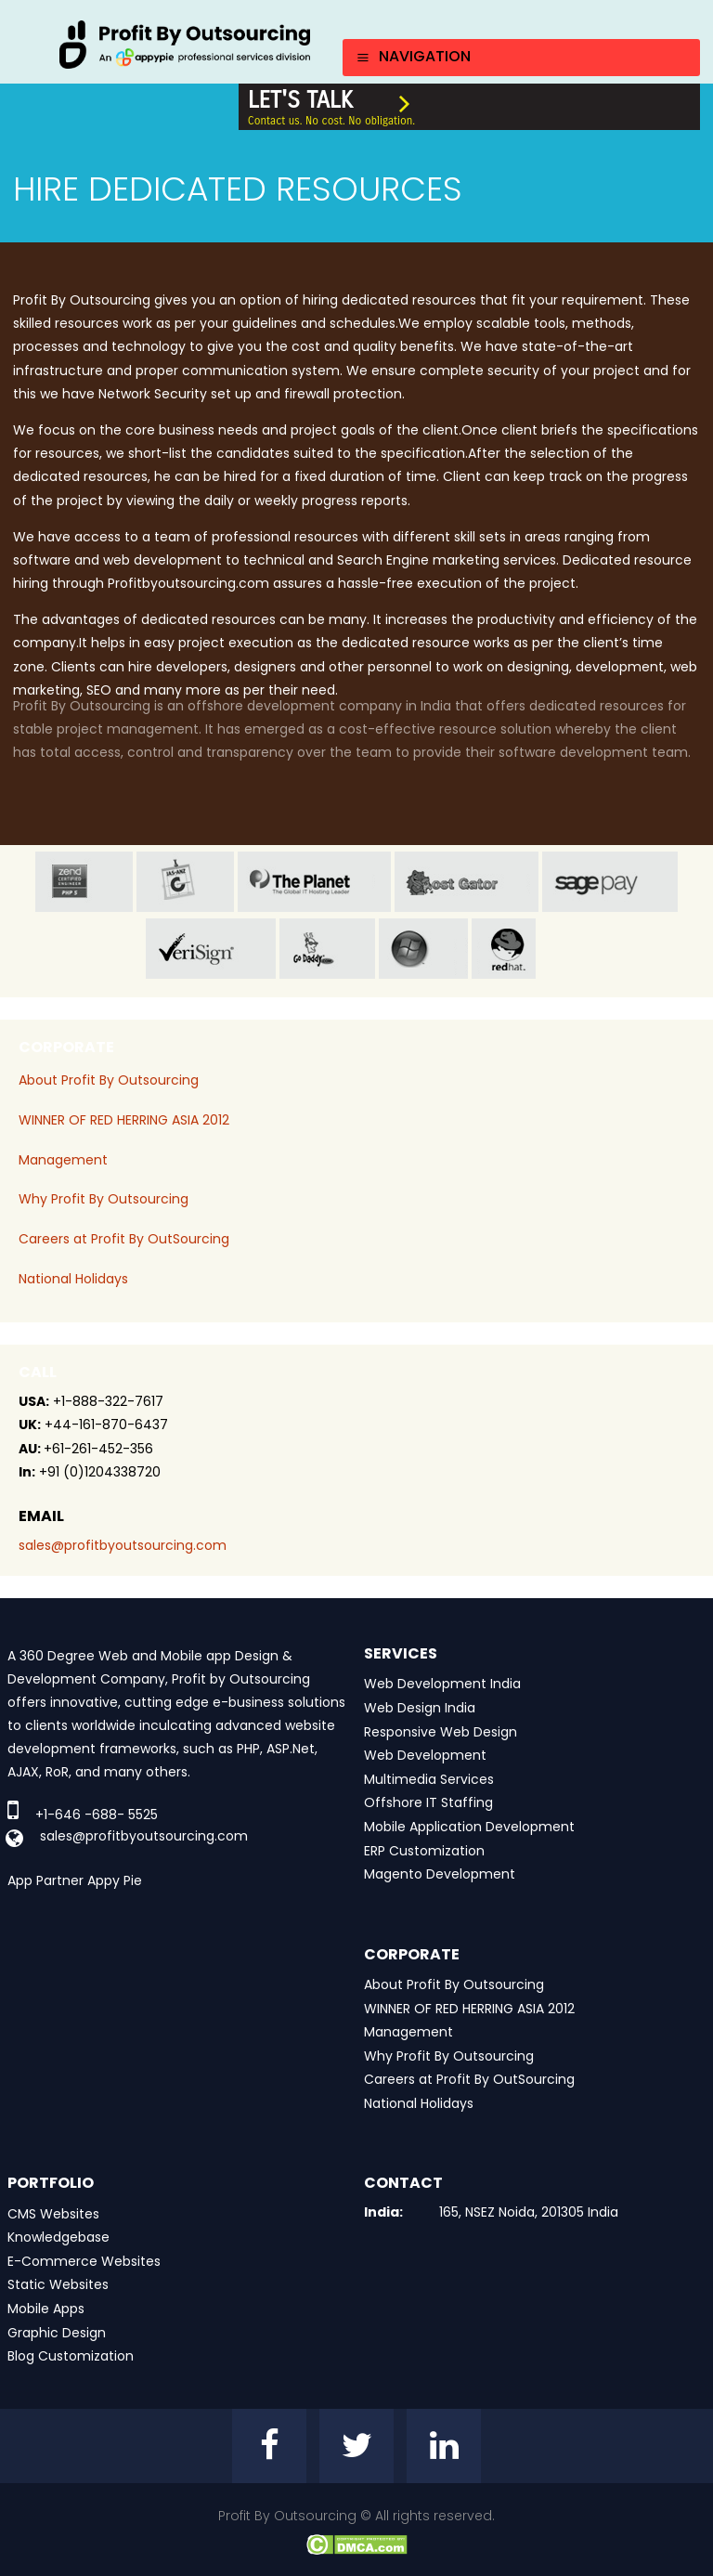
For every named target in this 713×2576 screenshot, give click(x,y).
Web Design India (419, 1707)
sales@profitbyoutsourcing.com (123, 1545)
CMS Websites (53, 2214)
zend (84, 882)
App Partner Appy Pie (74, 1880)
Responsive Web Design (440, 1732)
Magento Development (439, 1874)
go (327, 948)
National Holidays (73, 1278)
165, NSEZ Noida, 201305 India (528, 2212)
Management (63, 1160)
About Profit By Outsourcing (109, 1080)
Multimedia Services (429, 1779)
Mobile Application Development (469, 1826)
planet (314, 882)
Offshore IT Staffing (428, 1802)
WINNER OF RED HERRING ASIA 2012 (124, 1120)
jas (185, 882)
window (423, 948)
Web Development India (442, 1683)
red (520, 948)
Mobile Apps (45, 2308)
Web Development (425, 1755)
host (466, 882)
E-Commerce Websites (84, 2261)
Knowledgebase (58, 2237)
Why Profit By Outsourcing (103, 1199)
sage (610, 882)
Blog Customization (70, 2356)
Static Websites (58, 2284)
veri (211, 948)
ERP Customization (424, 1850)
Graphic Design (56, 2332)
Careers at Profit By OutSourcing (124, 1238)
